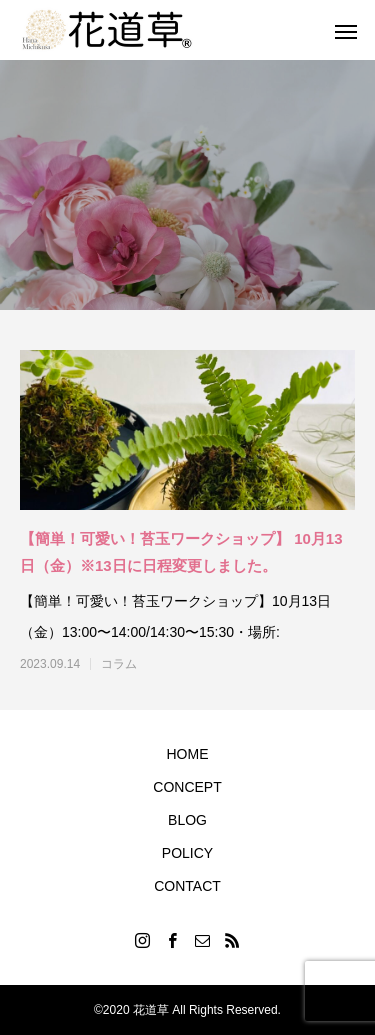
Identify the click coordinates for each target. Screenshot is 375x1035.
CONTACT (187, 886)
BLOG (187, 820)
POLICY (187, 853)
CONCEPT (187, 787)
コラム (119, 664)
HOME (188, 754)
